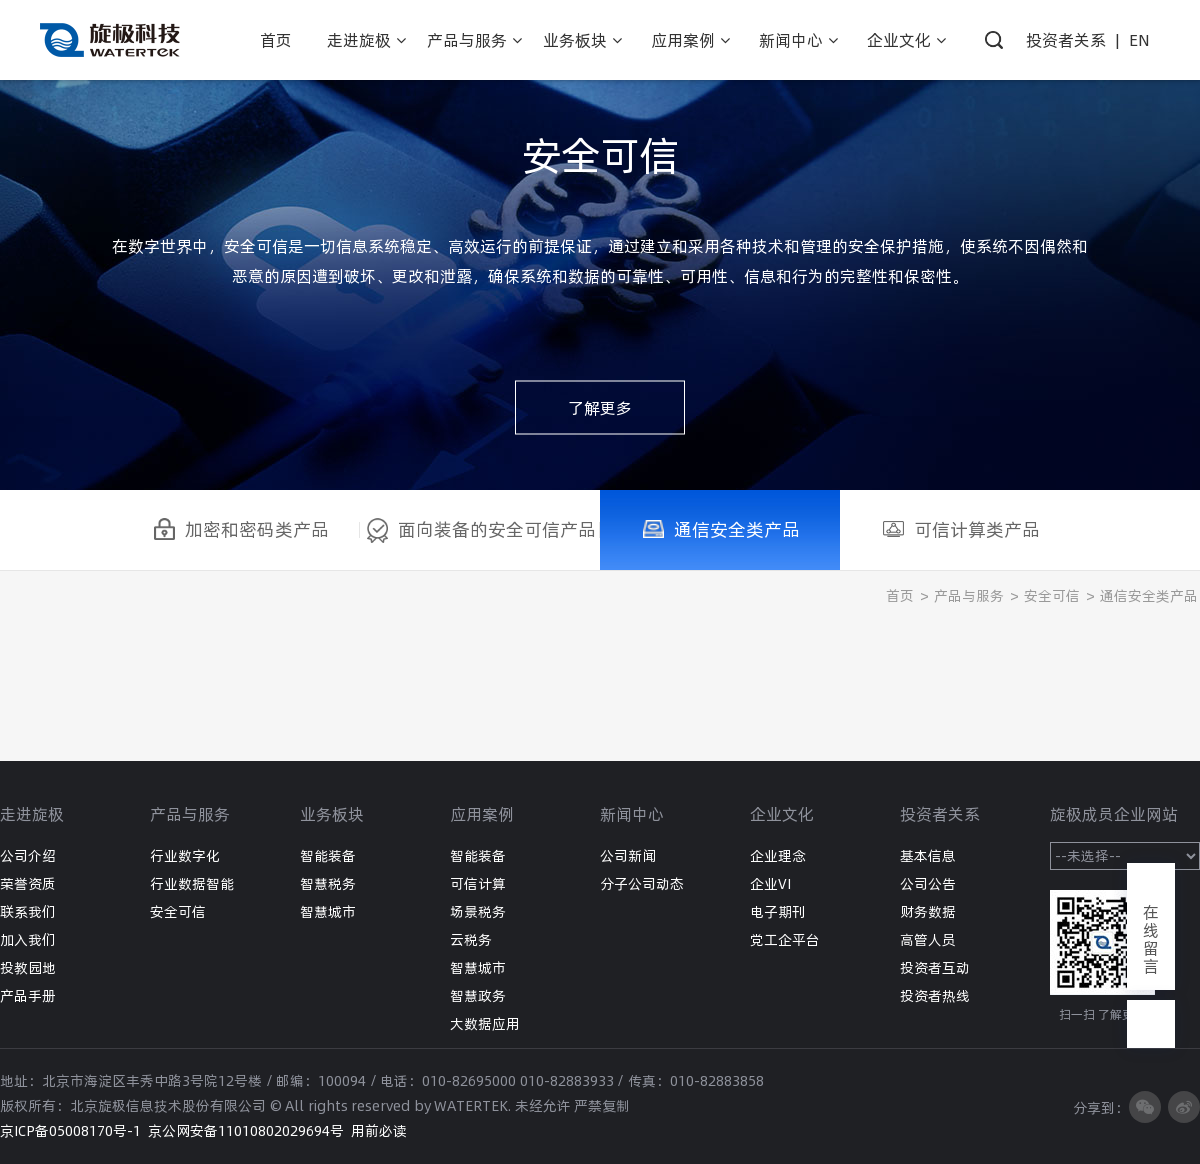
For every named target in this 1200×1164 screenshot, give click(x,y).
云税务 (471, 940)
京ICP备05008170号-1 (70, 1131)
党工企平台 (785, 940)
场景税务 (478, 912)
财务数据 (928, 912)
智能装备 (328, 856)
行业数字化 (185, 856)
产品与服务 (969, 596)
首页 (900, 596)
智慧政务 (478, 996)
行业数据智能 (192, 884)
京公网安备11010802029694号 (246, 1131)
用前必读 (379, 1131)
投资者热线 (935, 996)
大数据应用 (485, 1024)
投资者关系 (1066, 40)
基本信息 (928, 856)
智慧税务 (328, 884)
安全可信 (1052, 596)
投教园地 (28, 968)
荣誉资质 (28, 884)
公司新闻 (628, 856)
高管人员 (928, 940)
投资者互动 (935, 968)
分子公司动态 (642, 884)
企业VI (770, 884)
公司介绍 (28, 856)
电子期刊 (778, 912)
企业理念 (778, 856)
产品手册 (28, 996)
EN (1139, 40)
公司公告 (928, 884)
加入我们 (28, 940)
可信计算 (478, 884)
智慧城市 (328, 912)
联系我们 (28, 912)
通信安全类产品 (1149, 596)
